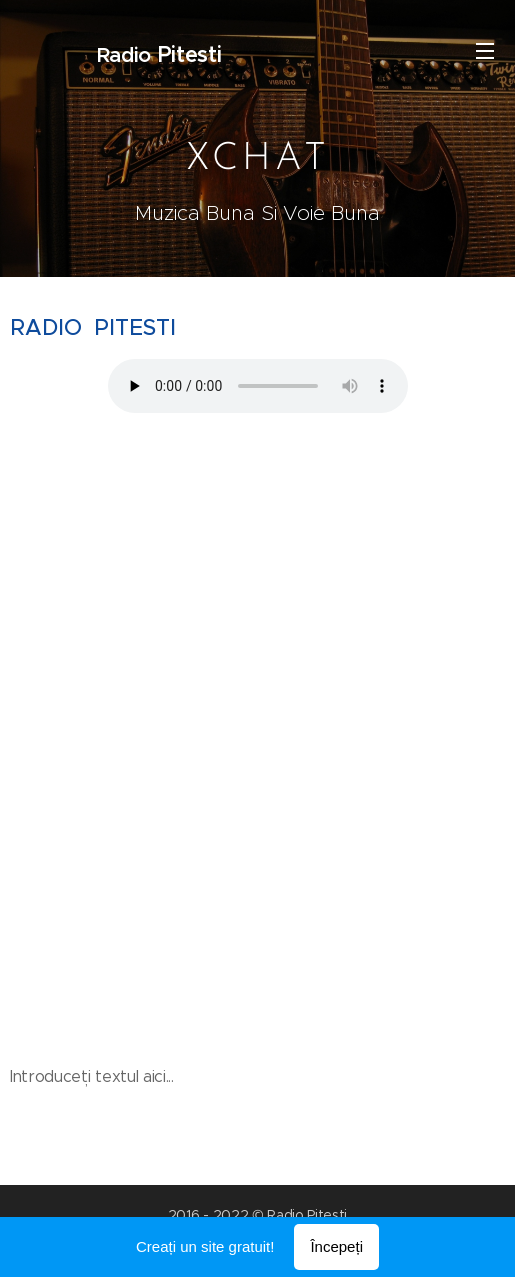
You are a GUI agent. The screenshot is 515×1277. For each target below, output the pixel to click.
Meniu (485, 51)
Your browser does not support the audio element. (258, 385)
